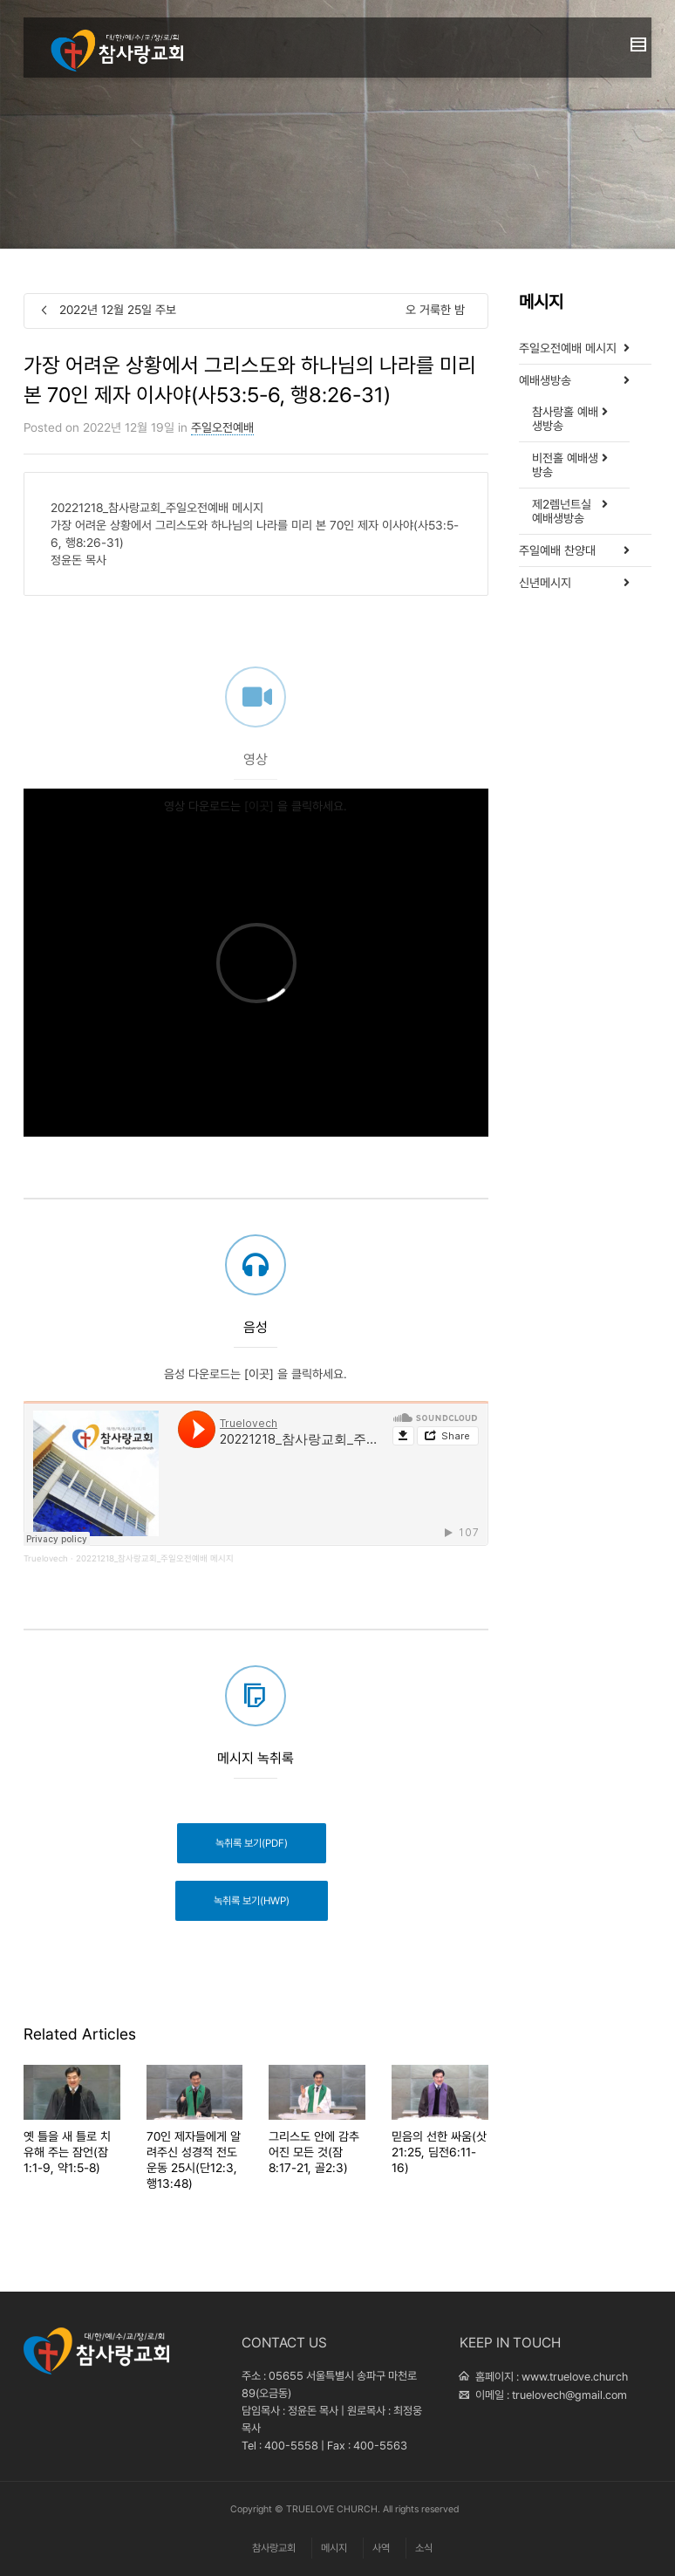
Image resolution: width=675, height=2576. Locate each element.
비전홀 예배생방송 (565, 465)
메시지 (334, 2548)
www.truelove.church (575, 2376)
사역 (381, 2548)
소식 (424, 2548)
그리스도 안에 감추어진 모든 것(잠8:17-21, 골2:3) (314, 2152)
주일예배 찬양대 (557, 550)
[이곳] (259, 830)
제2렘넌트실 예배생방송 (561, 511)
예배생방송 (545, 380)
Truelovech (46, 1558)
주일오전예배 (222, 427)
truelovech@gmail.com (569, 2395)
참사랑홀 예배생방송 (565, 419)
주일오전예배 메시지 (568, 348)
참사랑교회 (274, 2548)
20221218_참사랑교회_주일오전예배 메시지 (155, 1558)
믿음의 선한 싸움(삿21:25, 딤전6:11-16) (439, 2152)
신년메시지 (545, 583)
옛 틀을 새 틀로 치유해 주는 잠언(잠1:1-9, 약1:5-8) (67, 2152)
